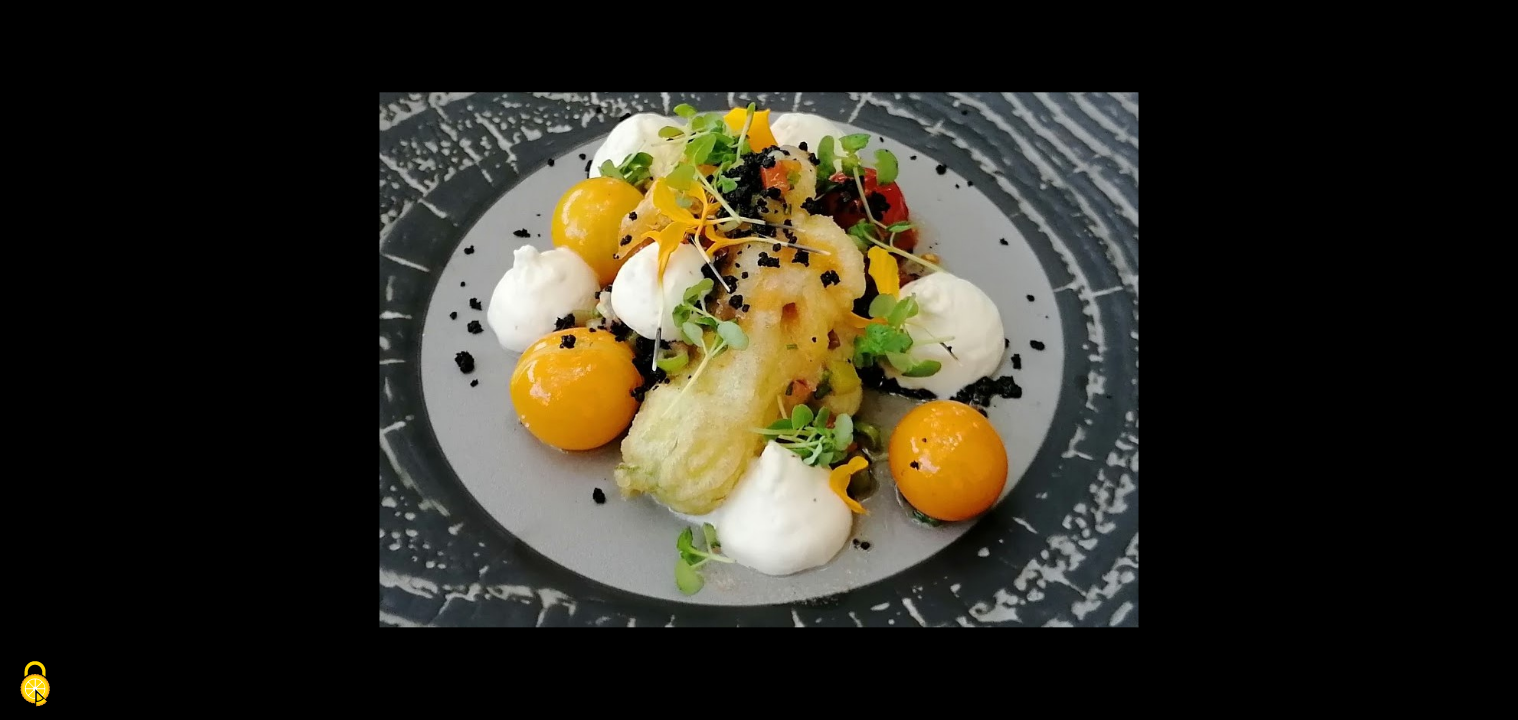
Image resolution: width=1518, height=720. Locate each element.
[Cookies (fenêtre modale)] (35, 685)
